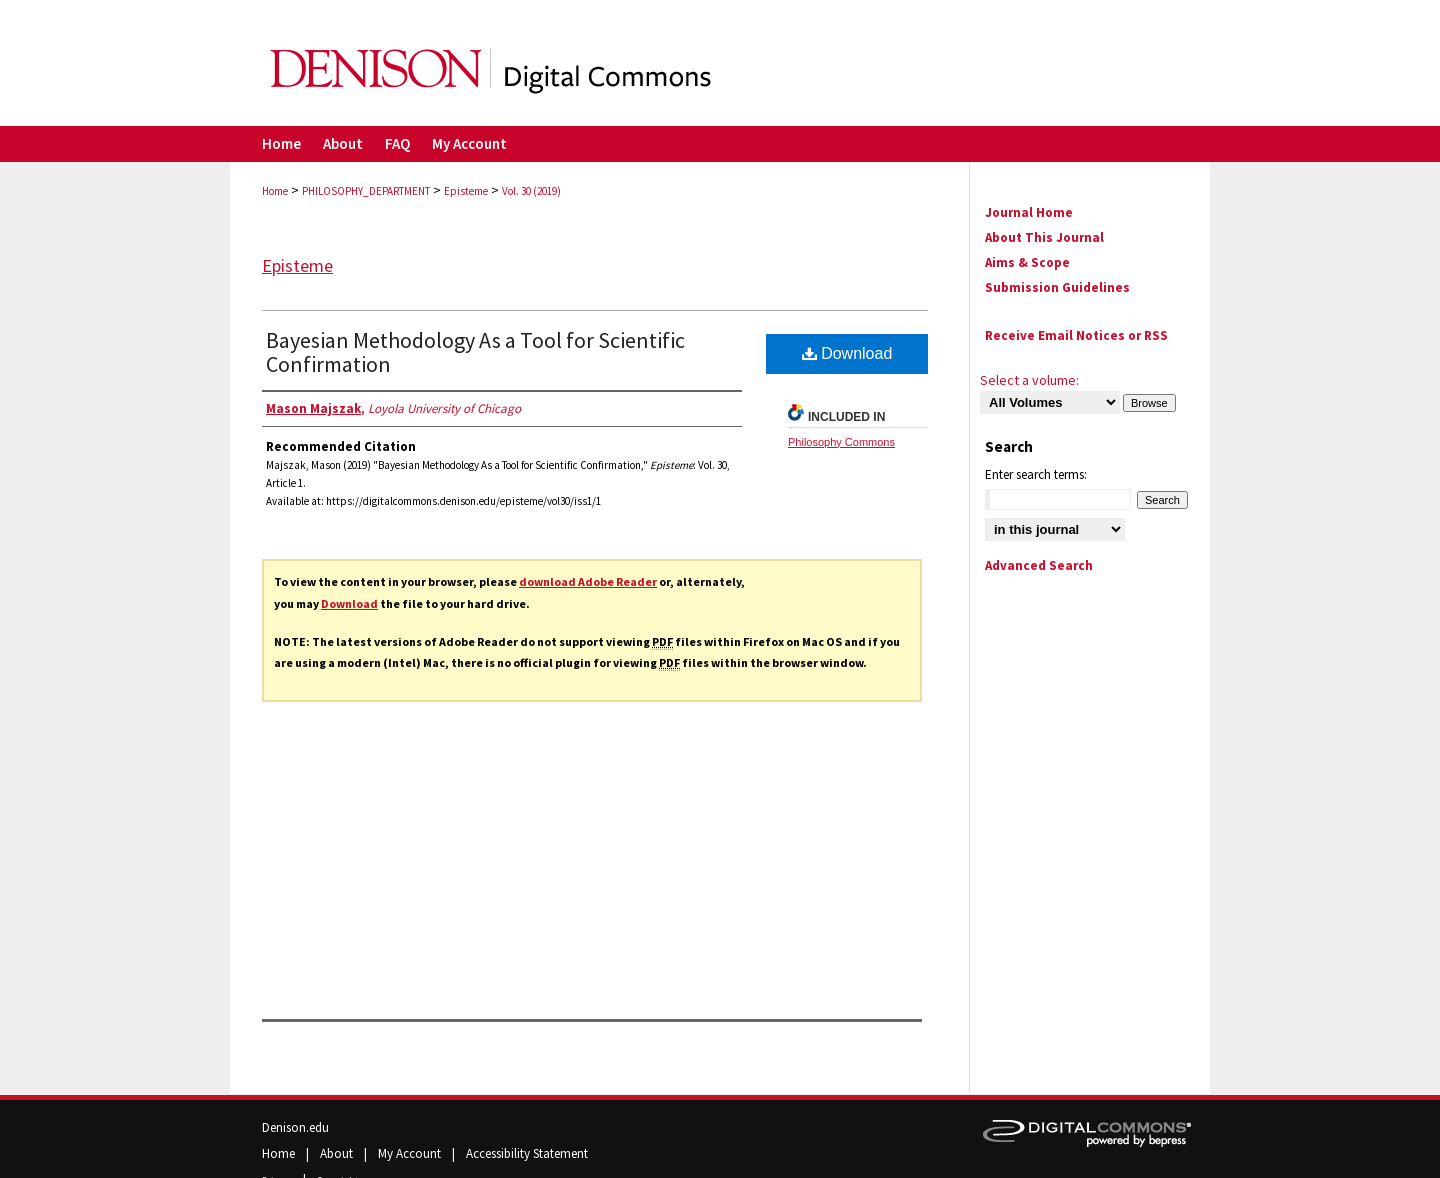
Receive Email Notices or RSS (1076, 335)
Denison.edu (295, 1127)
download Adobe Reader (588, 581)
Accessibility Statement (527, 1153)
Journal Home (1029, 212)
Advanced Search (1039, 565)
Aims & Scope (1027, 262)
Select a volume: (1029, 380)
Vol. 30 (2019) (531, 191)
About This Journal (1044, 237)
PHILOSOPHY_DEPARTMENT (366, 191)
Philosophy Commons (841, 442)
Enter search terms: (1036, 474)
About (338, 1153)
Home (275, 191)
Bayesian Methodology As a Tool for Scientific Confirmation (475, 352)
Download (349, 603)
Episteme (466, 191)
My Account (411, 1153)
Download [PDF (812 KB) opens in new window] (847, 353)
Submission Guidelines (1057, 287)
